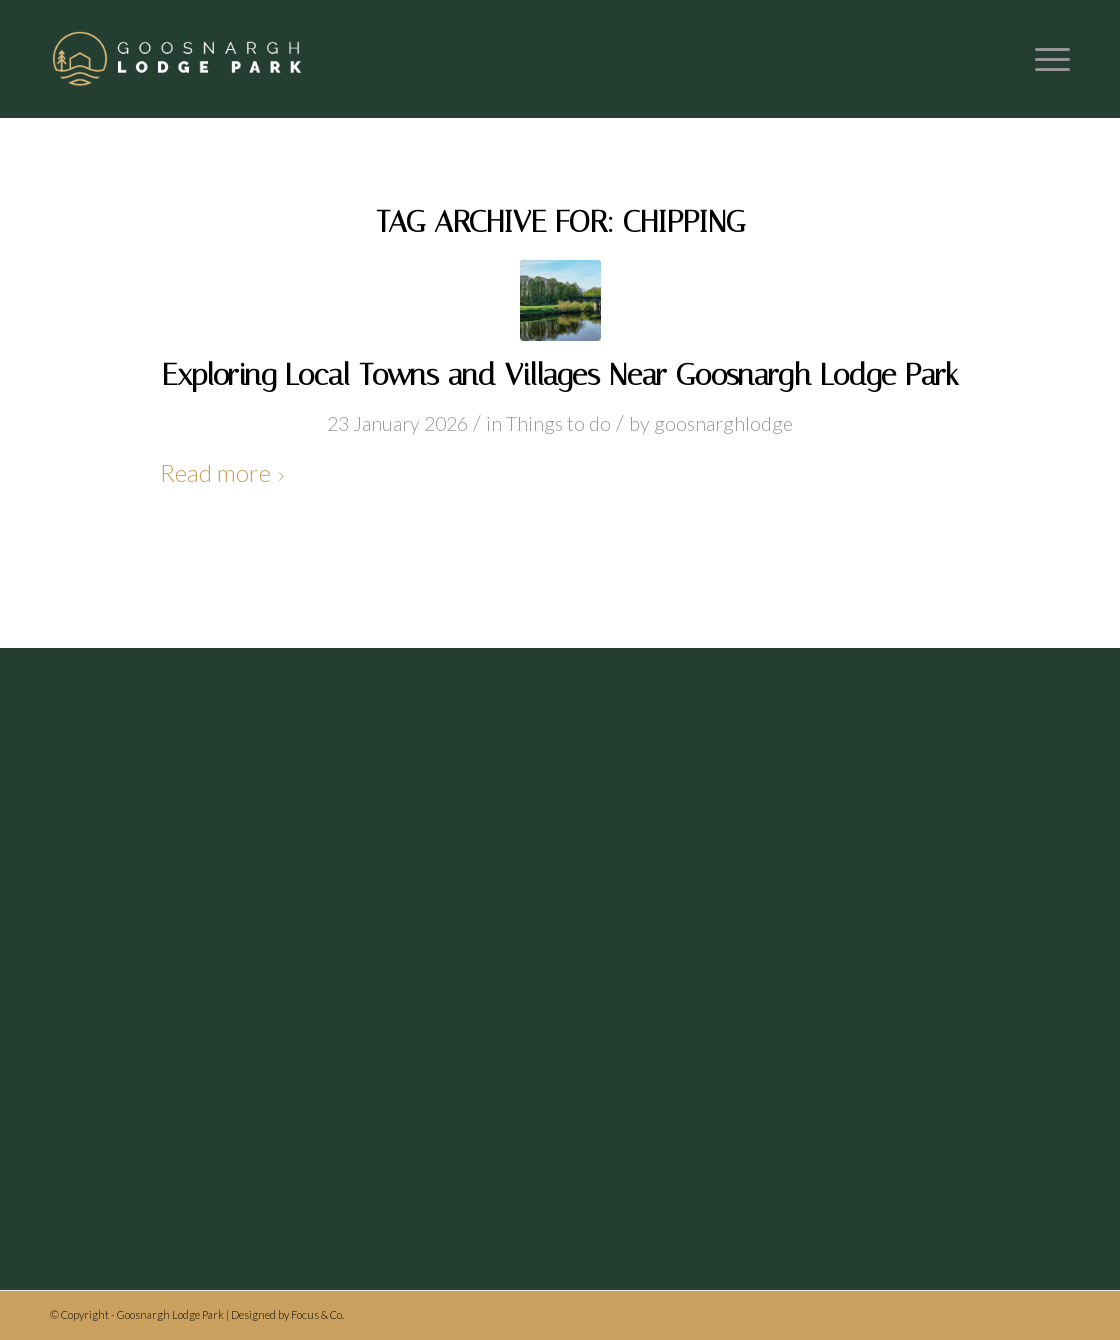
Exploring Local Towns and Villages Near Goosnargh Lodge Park (560, 375)
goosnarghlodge (723, 423)
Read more (226, 472)
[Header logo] (178, 59)
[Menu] (1046, 59)
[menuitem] (1046, 59)
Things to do (558, 423)
